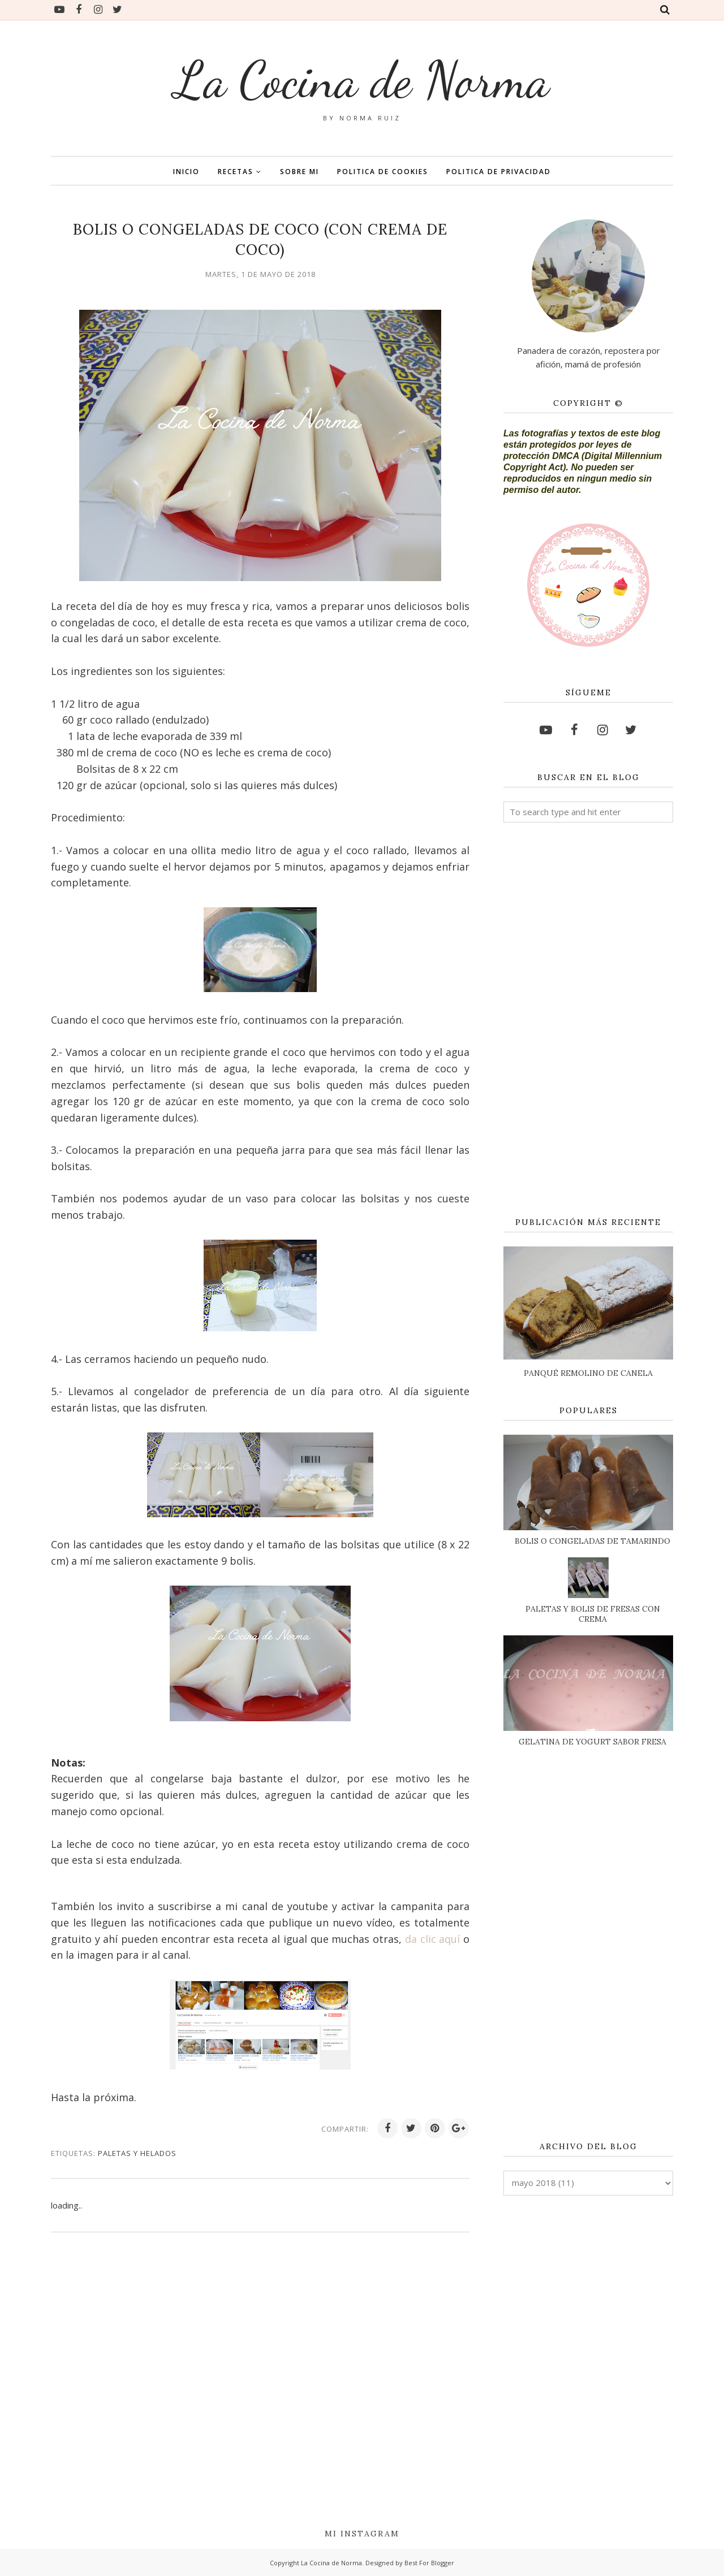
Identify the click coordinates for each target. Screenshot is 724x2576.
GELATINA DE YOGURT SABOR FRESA (592, 1742)
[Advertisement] (588, 1020)
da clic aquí (434, 1939)
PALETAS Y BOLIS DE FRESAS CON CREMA (592, 1614)
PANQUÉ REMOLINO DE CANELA (588, 1373)
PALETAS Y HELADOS (137, 2153)
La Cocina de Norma (362, 79)
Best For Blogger (429, 2562)
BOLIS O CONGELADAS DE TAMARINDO (592, 1541)
